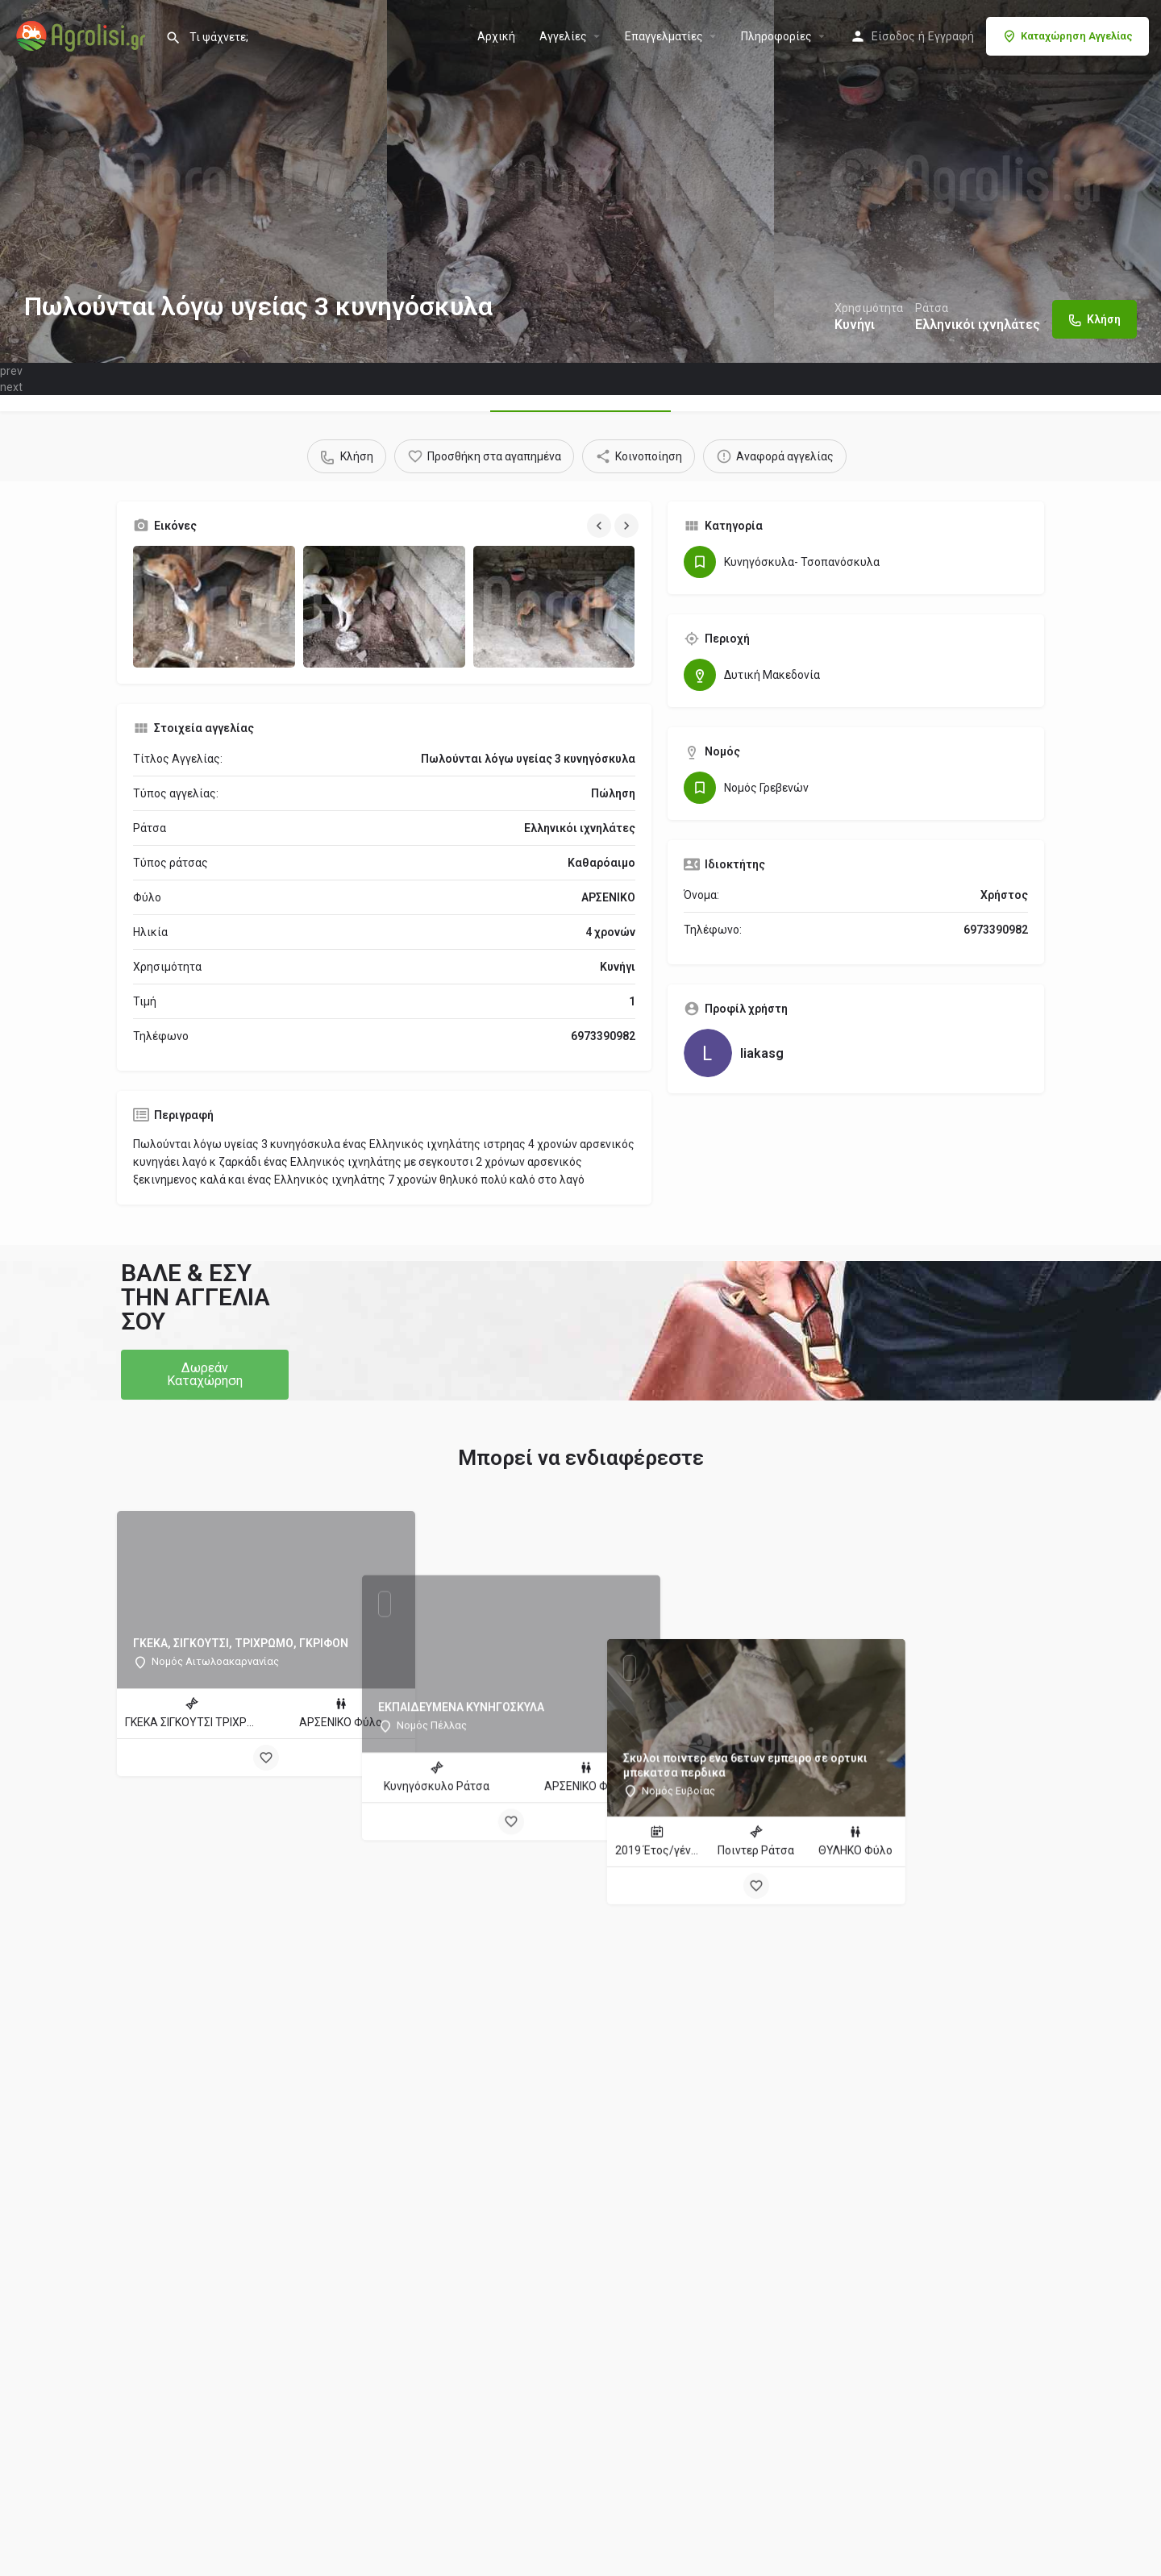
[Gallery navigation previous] (600, 526)
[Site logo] (82, 34)
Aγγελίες (563, 36)
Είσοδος (893, 36)
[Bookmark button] (266, 1758)
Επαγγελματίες (664, 36)
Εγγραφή (951, 36)
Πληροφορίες (776, 36)
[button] (205, 1375)
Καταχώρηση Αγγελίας (1067, 36)
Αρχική (496, 36)
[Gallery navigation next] (628, 526)
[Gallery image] (214, 607)
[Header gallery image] (193, 181)
